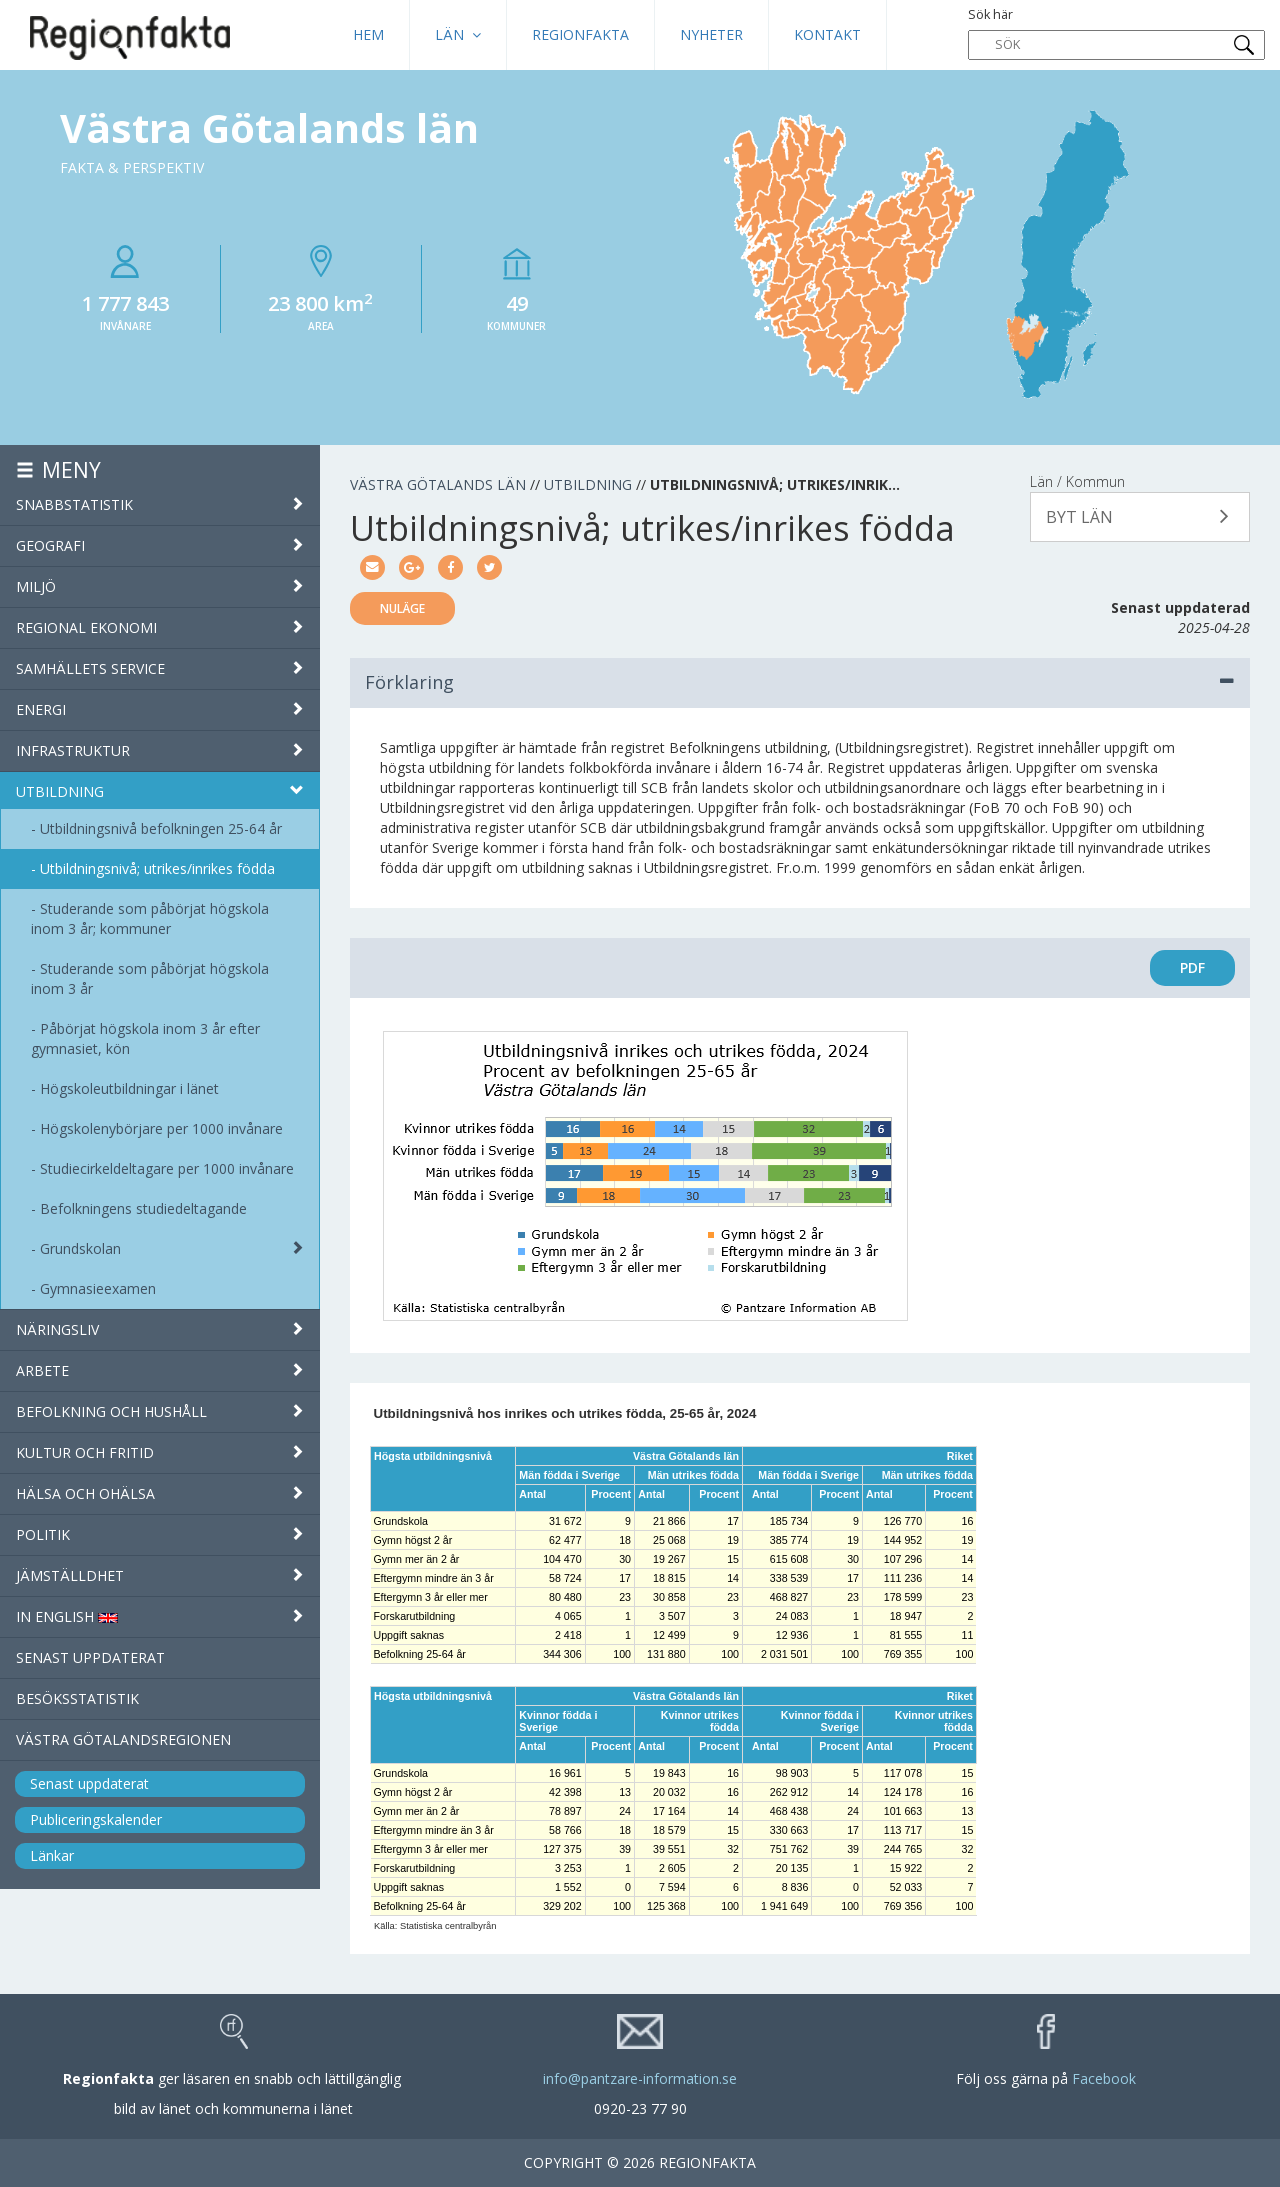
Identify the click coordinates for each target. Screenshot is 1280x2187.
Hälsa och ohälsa (160, 1493)
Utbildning (160, 791)
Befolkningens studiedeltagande (143, 1208)
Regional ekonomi (160, 627)
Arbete (160, 1370)
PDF (1192, 967)
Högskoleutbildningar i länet (129, 1088)
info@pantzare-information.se (640, 2078)
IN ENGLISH (160, 1616)
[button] (1140, 517)
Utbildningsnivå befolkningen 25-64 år (161, 828)
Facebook (1104, 2078)
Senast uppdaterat (90, 1657)
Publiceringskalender (96, 1819)
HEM (368, 34)
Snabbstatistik (160, 504)
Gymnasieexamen (98, 1288)
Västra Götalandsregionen (123, 1739)
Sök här (1117, 33)
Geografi (160, 545)
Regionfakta (580, 34)
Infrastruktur (160, 750)
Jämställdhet (160, 1575)
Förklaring (800, 682)
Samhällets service (160, 668)
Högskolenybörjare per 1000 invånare (161, 1128)
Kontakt (827, 34)
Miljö (160, 586)
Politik (160, 1534)
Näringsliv (160, 1329)
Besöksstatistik (77, 1698)
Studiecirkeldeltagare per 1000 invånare (167, 1168)
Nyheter (711, 34)
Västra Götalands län (438, 484)
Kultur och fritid (160, 1452)
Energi (160, 709)
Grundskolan (80, 1248)
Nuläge (402, 608)
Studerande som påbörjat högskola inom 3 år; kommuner (150, 918)
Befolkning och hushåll (160, 1411)
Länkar (52, 1855)
